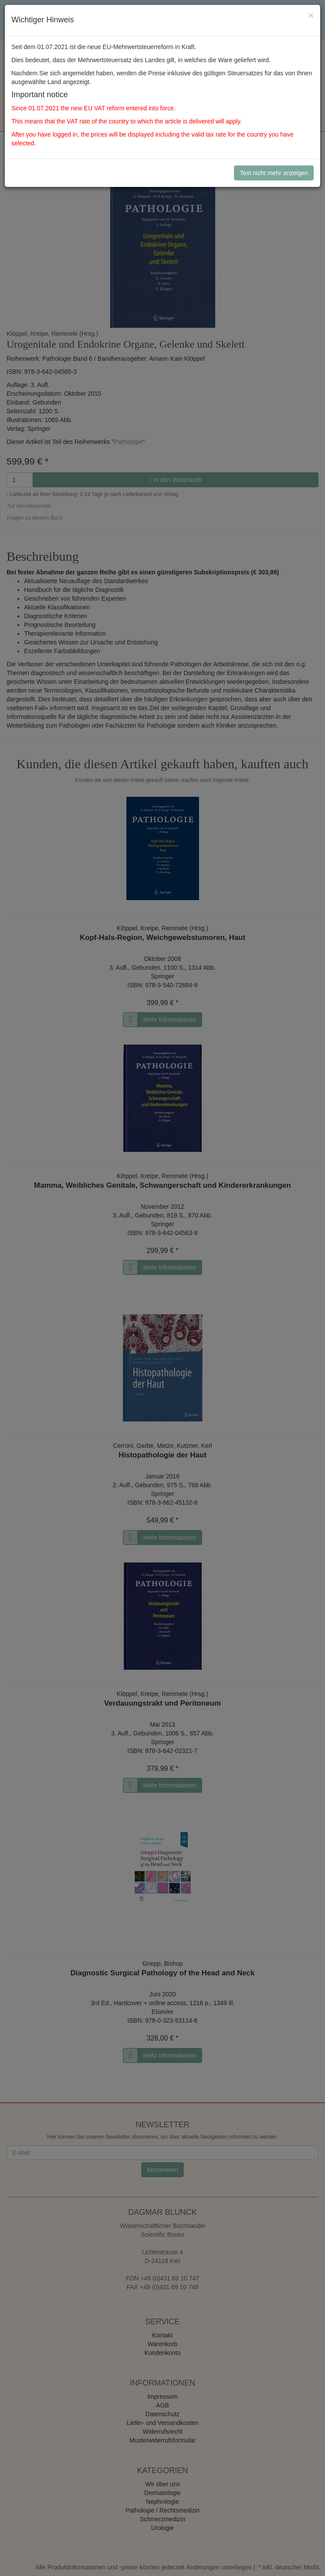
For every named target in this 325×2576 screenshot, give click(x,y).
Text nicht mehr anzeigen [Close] (274, 172)
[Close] (311, 15)
